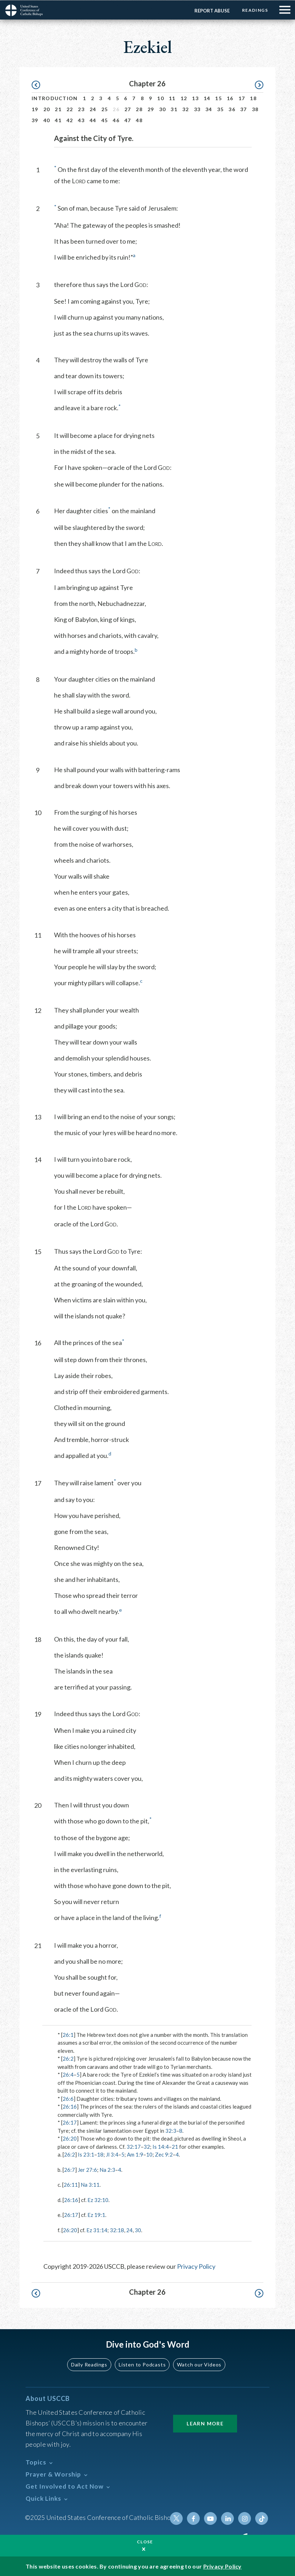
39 (35, 120)
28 (139, 109)
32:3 (170, 2130)
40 (46, 120)
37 (243, 109)
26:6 (68, 2098)
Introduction (55, 98)
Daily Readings (89, 2364)
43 (81, 120)
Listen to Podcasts (142, 2364)
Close (145, 2541)
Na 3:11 (90, 2184)
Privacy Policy (196, 2266)
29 (151, 109)
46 (116, 120)
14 (207, 98)
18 (253, 98)
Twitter (176, 2518)
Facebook (193, 2518)
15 (218, 98)
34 (208, 109)
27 (127, 109)
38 (255, 109)
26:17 (70, 2122)
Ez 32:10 (97, 2199)
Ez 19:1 (96, 2214)
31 (174, 109)
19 (35, 109)
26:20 (70, 2138)
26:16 (70, 2106)
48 (139, 120)
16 (230, 98)
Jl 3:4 (112, 2154)
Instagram (244, 2518)
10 (160, 98)
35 (220, 109)
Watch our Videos (199, 2364)
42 (69, 120)
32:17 (134, 2146)
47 (127, 120)
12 (184, 98)
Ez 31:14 (96, 2230)
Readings (255, 9)
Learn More (205, 2423)
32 (185, 109)
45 (104, 120)
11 (172, 98)
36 (232, 109)
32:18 (117, 2230)
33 (197, 109)
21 (58, 109)
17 (241, 98)
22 (69, 109)
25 (104, 109)
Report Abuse (212, 10)
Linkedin (227, 2518)
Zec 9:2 (164, 2154)
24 (93, 109)
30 (162, 109)
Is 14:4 (160, 2146)
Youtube (210, 2518)
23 (81, 109)
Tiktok (261, 2518)
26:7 (69, 2169)
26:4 (68, 2074)
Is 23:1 (86, 2154)
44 (93, 120)
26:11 (71, 2184)
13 (195, 98)
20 (46, 109)
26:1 (68, 2034)
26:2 (68, 2058)
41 (58, 120)
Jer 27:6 (87, 2169)
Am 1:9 (135, 2154)
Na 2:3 (107, 2169)
